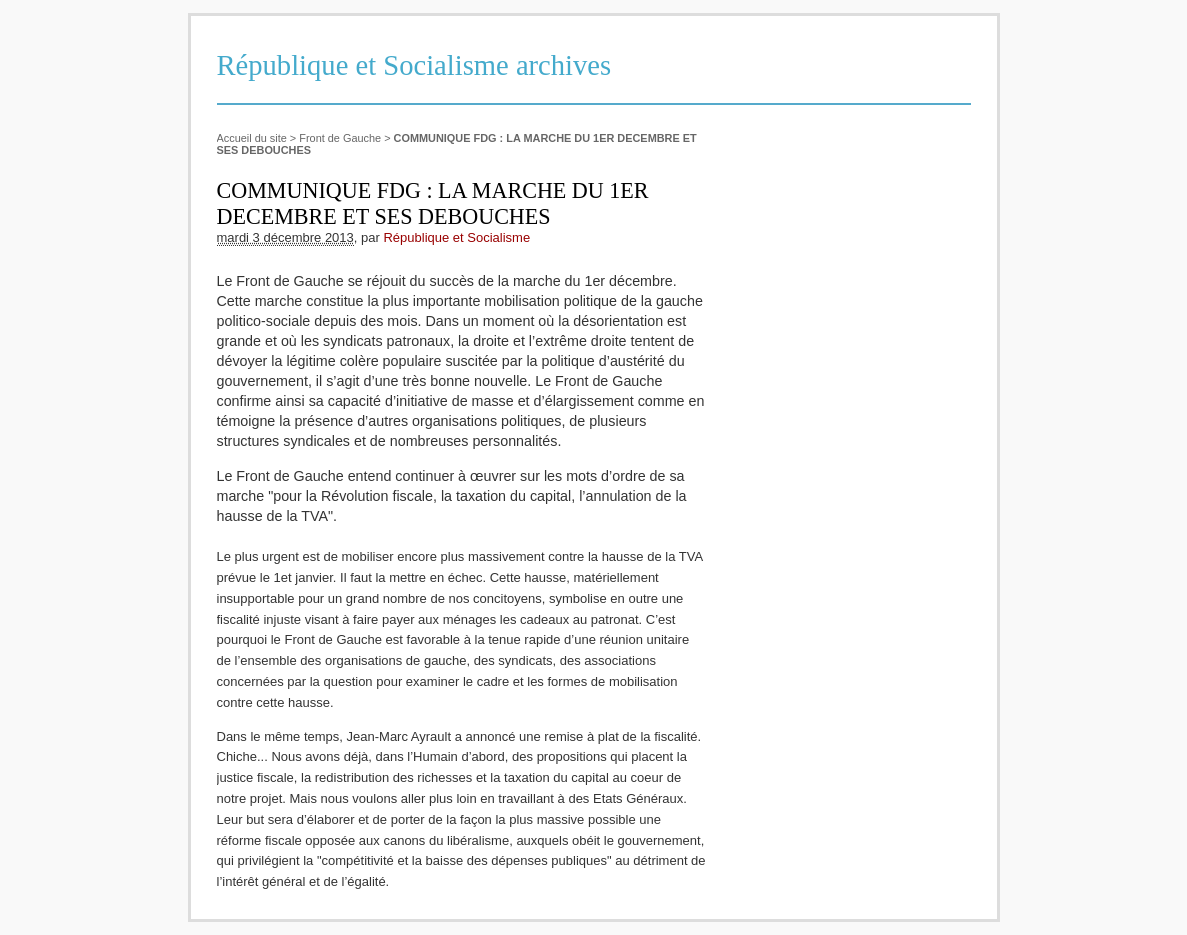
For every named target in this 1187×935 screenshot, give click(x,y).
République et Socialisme (456, 237)
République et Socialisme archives (414, 65)
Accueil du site (252, 138)
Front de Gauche (340, 138)
